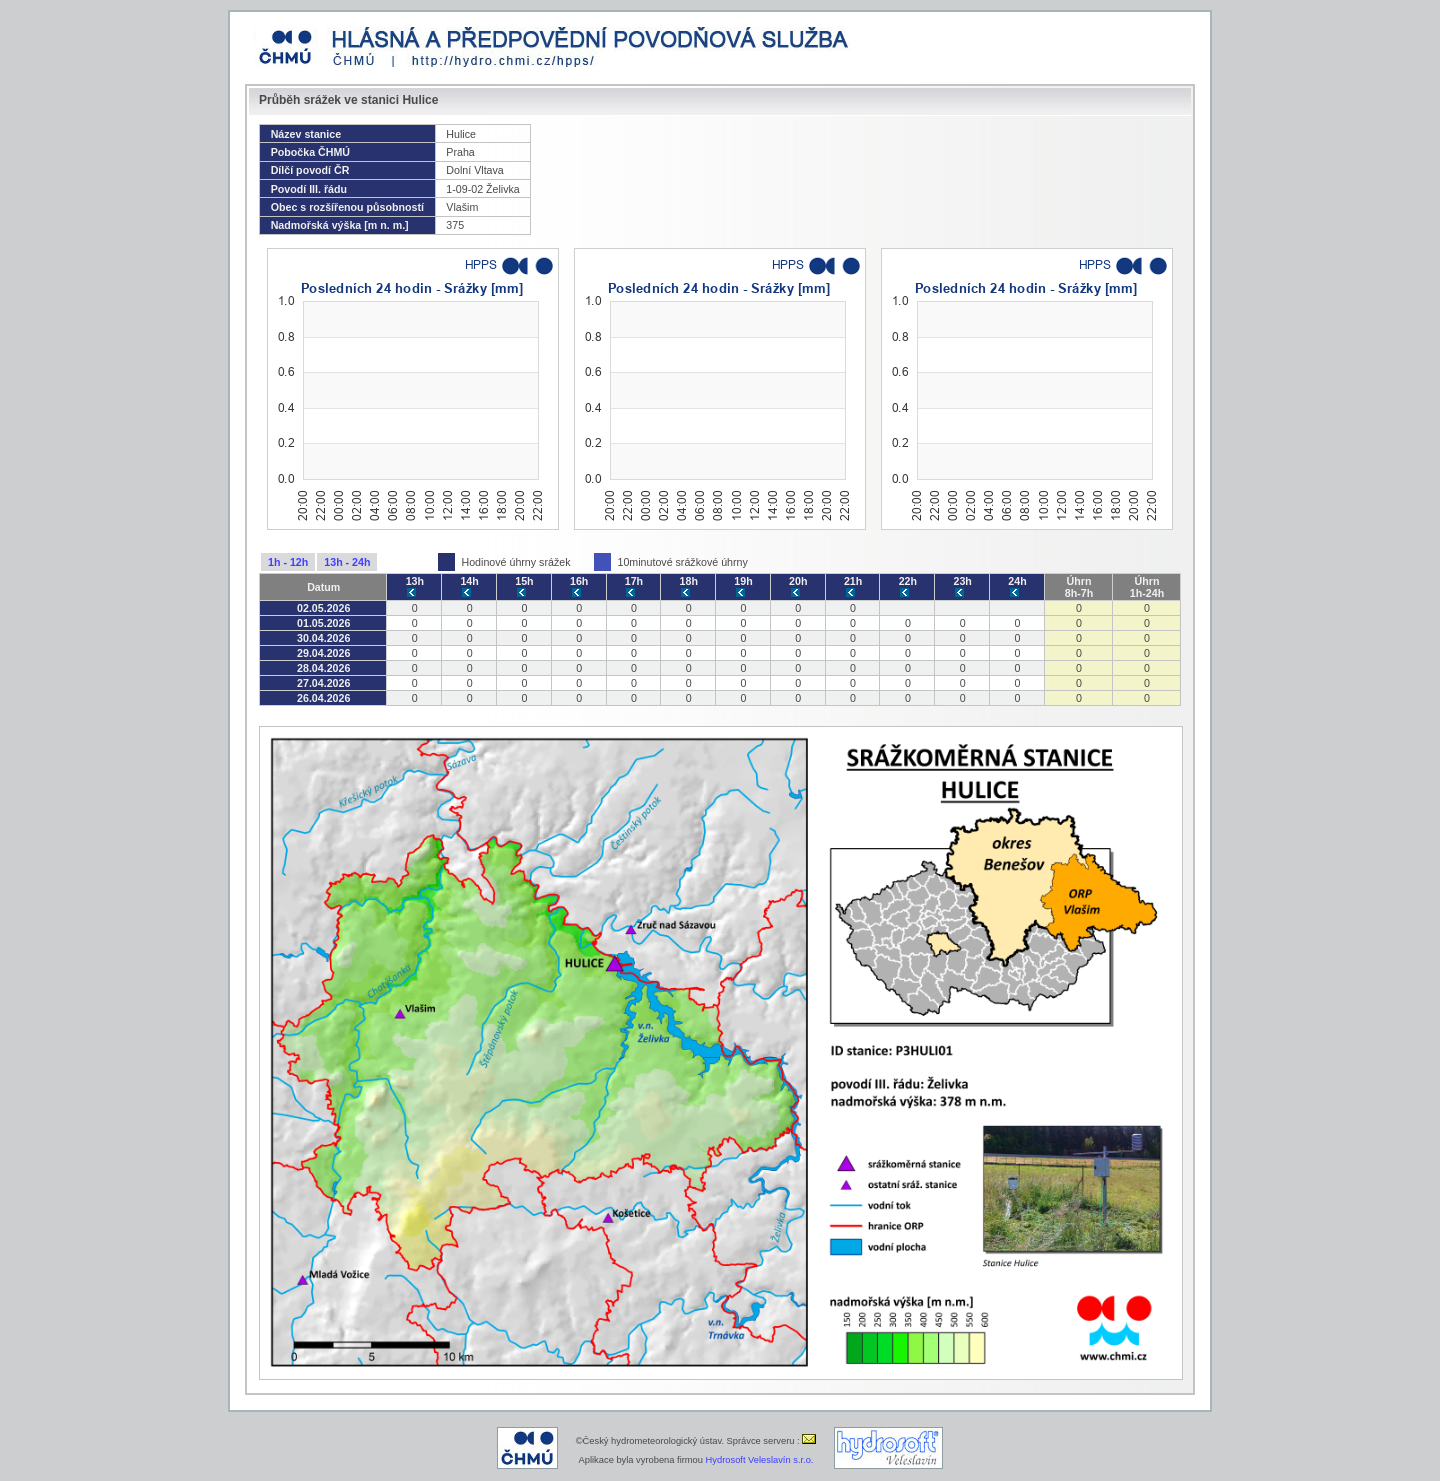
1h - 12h (288, 562)
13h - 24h (347, 562)
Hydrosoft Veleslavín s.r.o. (760, 1460)
